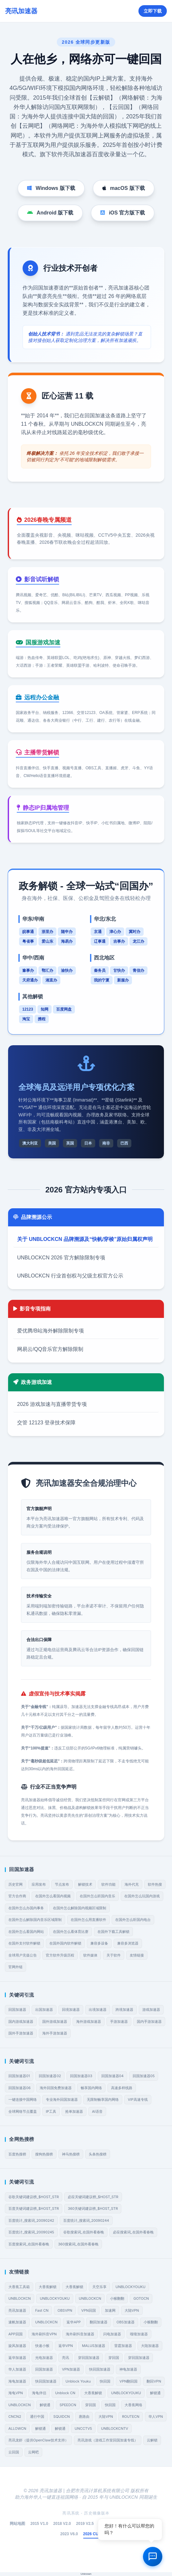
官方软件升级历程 (60, 1955)
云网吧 (33, 2452)
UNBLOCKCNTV (114, 2428)
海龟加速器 (17, 2381)
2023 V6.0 (69, 2534)
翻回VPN (154, 2381)
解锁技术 (85, 1884)
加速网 (110, 2310)
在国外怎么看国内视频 (53, 1896)
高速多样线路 (121, 2088)
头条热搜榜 (97, 2154)
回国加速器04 (112, 2076)
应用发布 (39, 1884)
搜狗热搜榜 (44, 2154)
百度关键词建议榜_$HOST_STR (33, 2208)
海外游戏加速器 (88, 2021)
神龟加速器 (128, 2369)
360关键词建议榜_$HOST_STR (93, 2208)
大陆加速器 (150, 2345)
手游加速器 (119, 2021)
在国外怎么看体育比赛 (70, 1931)
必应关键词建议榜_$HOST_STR (93, 2197)
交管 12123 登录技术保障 (46, 1422)
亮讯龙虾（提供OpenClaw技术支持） (38, 2440)
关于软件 (113, 1955)
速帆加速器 (17, 2322)
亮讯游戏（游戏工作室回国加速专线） (107, 2440)
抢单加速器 (74, 2111)
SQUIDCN (61, 2416)
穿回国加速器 (88, 2357)
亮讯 (65, 2357)
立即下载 (153, 11)
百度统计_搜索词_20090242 (31, 2220)
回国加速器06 (19, 2088)
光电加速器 (44, 2357)
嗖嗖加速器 (139, 2334)
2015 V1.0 (39, 2523)
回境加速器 (71, 2009)
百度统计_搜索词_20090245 (31, 2232)
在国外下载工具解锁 (113, 1931)
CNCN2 (14, 2416)
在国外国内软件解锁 (65, 1943)
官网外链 (15, 1967)
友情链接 (137, 1955)
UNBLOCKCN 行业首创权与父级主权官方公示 (70, 1275)
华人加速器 (17, 2369)
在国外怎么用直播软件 (88, 1919)
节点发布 (62, 1884)
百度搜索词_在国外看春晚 (28, 2244)
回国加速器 (17, 2009)
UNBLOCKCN (19, 2298)
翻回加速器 (98, 2322)
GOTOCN (141, 2298)
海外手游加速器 (54, 2033)
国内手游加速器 (149, 2021)
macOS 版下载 (123, 188)
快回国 (105, 2381)
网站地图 (17, 2523)
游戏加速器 (151, 2009)
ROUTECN (130, 2416)
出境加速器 (97, 2009)
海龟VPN (15, 2393)
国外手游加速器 (20, 2033)
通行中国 (37, 2416)
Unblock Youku (78, 2381)
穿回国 (113, 2357)
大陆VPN (132, 2310)
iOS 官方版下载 (122, 212)
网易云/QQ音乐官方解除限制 (50, 1349)
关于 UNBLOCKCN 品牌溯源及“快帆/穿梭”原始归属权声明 (85, 1239)
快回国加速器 (99, 2369)
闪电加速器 (112, 2334)
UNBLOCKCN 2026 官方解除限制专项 (61, 1257)
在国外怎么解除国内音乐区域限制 (35, 1919)
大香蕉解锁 (47, 2287)
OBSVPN (64, 2310)
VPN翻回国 (128, 2381)
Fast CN (41, 2310)
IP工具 (51, 2111)
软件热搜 (155, 1884)
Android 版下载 (50, 212)
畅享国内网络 (91, 2088)
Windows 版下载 (51, 188)
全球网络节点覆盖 (22, 2111)
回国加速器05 (144, 2076)
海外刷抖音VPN (44, 2334)
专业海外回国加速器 (62, 2099)
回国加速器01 (19, 2076)
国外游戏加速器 (54, 2021)
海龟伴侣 (39, 2393)
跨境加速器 (124, 2009)
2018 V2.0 (62, 2523)
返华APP (73, 2322)
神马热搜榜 (71, 2154)
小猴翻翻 (117, 2298)
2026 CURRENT (97, 2534)
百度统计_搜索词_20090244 (86, 2220)
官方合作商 (17, 1896)
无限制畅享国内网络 (103, 2099)
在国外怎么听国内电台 (133, 1919)
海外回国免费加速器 (56, 2088)
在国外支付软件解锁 (24, 1943)
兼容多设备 (99, 1943)
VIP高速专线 (138, 2099)
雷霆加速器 (123, 2345)
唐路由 (84, 2416)
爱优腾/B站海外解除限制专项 (50, 1330)
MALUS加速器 (93, 2345)
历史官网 (15, 1884)
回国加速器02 (50, 2076)
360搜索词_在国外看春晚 (78, 2244)
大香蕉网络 (133, 2405)
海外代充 (132, 1884)
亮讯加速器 (17, 2310)
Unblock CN (65, 2393)
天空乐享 (99, 2287)
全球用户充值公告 (22, 1955)
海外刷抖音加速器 (80, 2334)
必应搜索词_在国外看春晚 (133, 2232)
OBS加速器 (125, 2322)
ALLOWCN (17, 2428)
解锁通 (155, 2393)
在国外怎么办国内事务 (26, 1908)
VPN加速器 (71, 2369)
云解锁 (152, 2440)
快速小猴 (42, 2345)
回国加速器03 (81, 2076)
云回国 (13, 2452)
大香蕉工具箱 (19, 2287)
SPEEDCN (67, 2405)
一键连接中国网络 (22, 2099)
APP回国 (15, 2334)
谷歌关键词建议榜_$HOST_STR (33, 2197)
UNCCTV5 (83, 2428)
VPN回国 (88, 2310)
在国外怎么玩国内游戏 (142, 1896)
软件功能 (108, 1884)
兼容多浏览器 (127, 1943)
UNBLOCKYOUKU (131, 2287)
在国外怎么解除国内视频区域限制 (79, 1908)
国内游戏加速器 (20, 2021)
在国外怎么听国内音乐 (97, 1896)
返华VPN (65, 2345)
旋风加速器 (17, 2345)
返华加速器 (17, 2357)
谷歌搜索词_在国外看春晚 (83, 2232)
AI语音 (97, 2111)
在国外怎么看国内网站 (26, 1931)
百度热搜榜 (17, 2154)
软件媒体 (90, 1955)
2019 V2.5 (85, 2523)
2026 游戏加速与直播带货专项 (52, 1404)
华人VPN (155, 2416)
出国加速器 (44, 2009)
